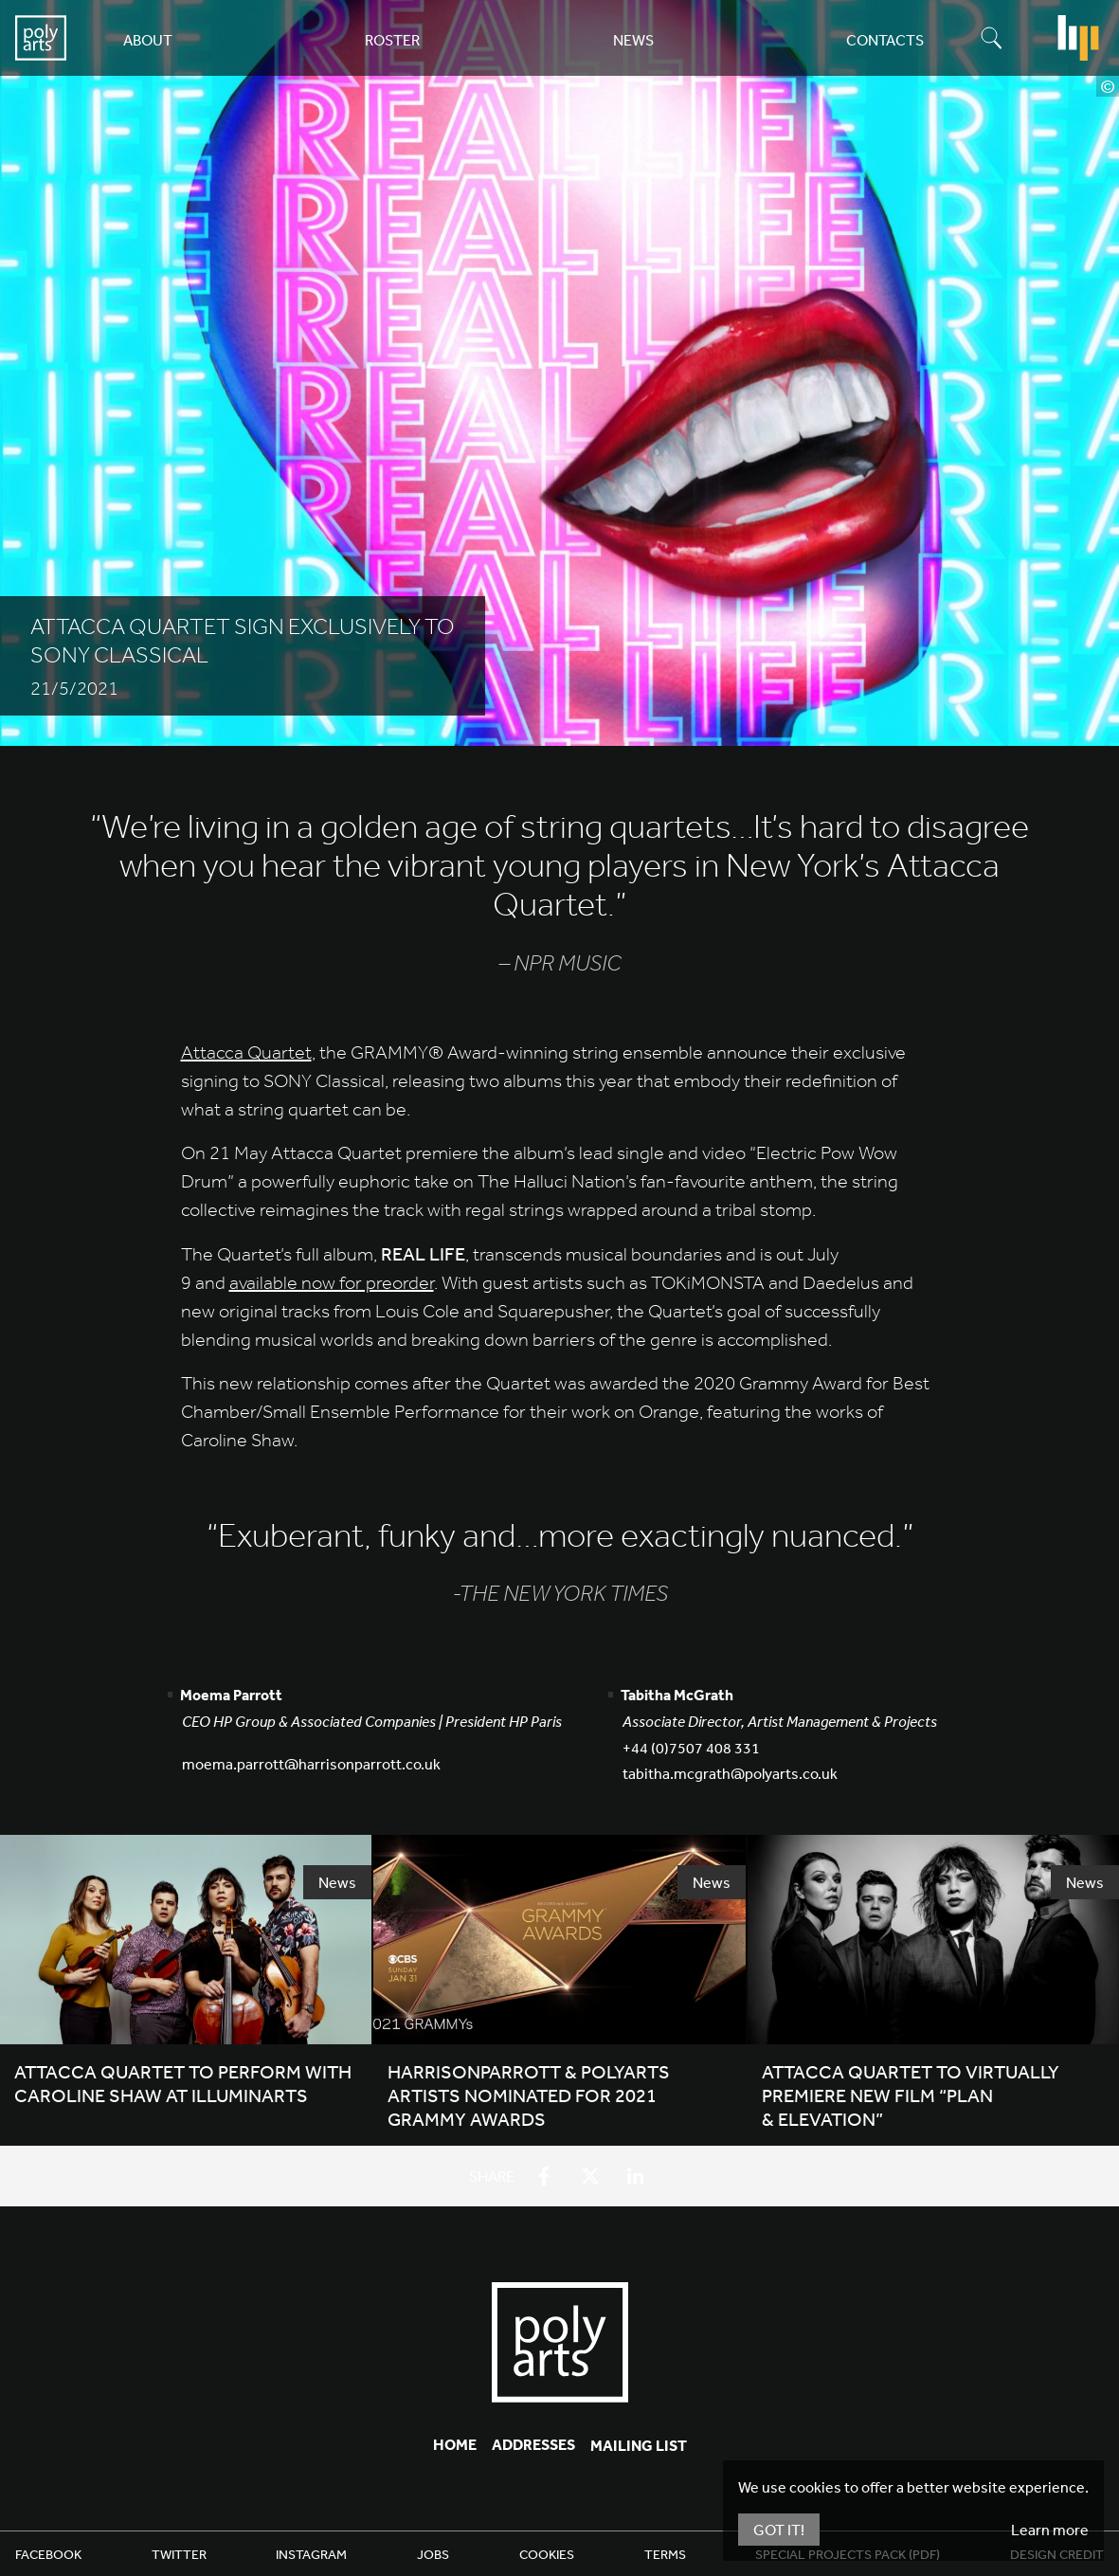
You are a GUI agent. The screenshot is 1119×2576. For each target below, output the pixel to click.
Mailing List (638, 2445)
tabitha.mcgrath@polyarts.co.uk (730, 1773)
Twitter (179, 2554)
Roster (392, 39)
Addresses (533, 2444)
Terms (665, 2554)
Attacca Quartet (246, 1052)
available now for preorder (331, 1283)
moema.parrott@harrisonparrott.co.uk (311, 1763)
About (147, 39)
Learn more (1050, 2529)
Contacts (885, 39)
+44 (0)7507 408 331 (691, 1747)
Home (455, 2444)
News (633, 39)
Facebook (48, 2554)
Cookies (546, 2554)
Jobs (433, 2554)
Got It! (778, 2529)
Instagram (311, 2554)
